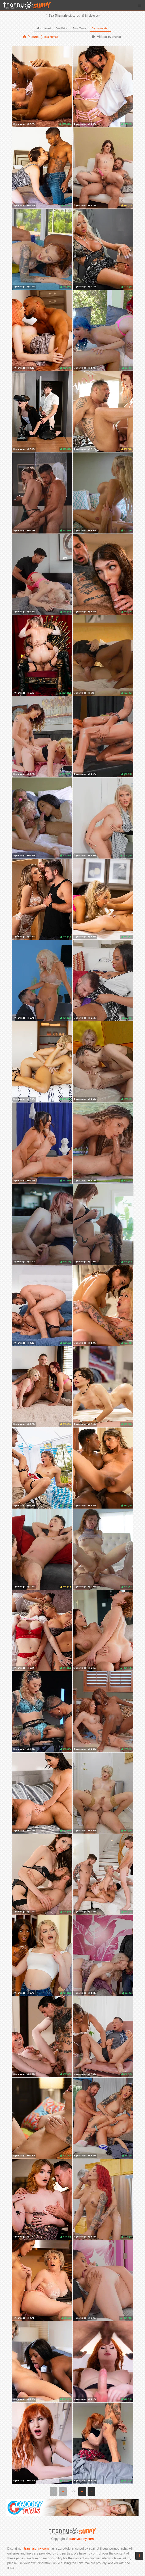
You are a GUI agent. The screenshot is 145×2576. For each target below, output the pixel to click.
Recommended (100, 28)
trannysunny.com (81, 2539)
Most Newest (44, 28)
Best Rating (62, 28)
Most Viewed (80, 28)
